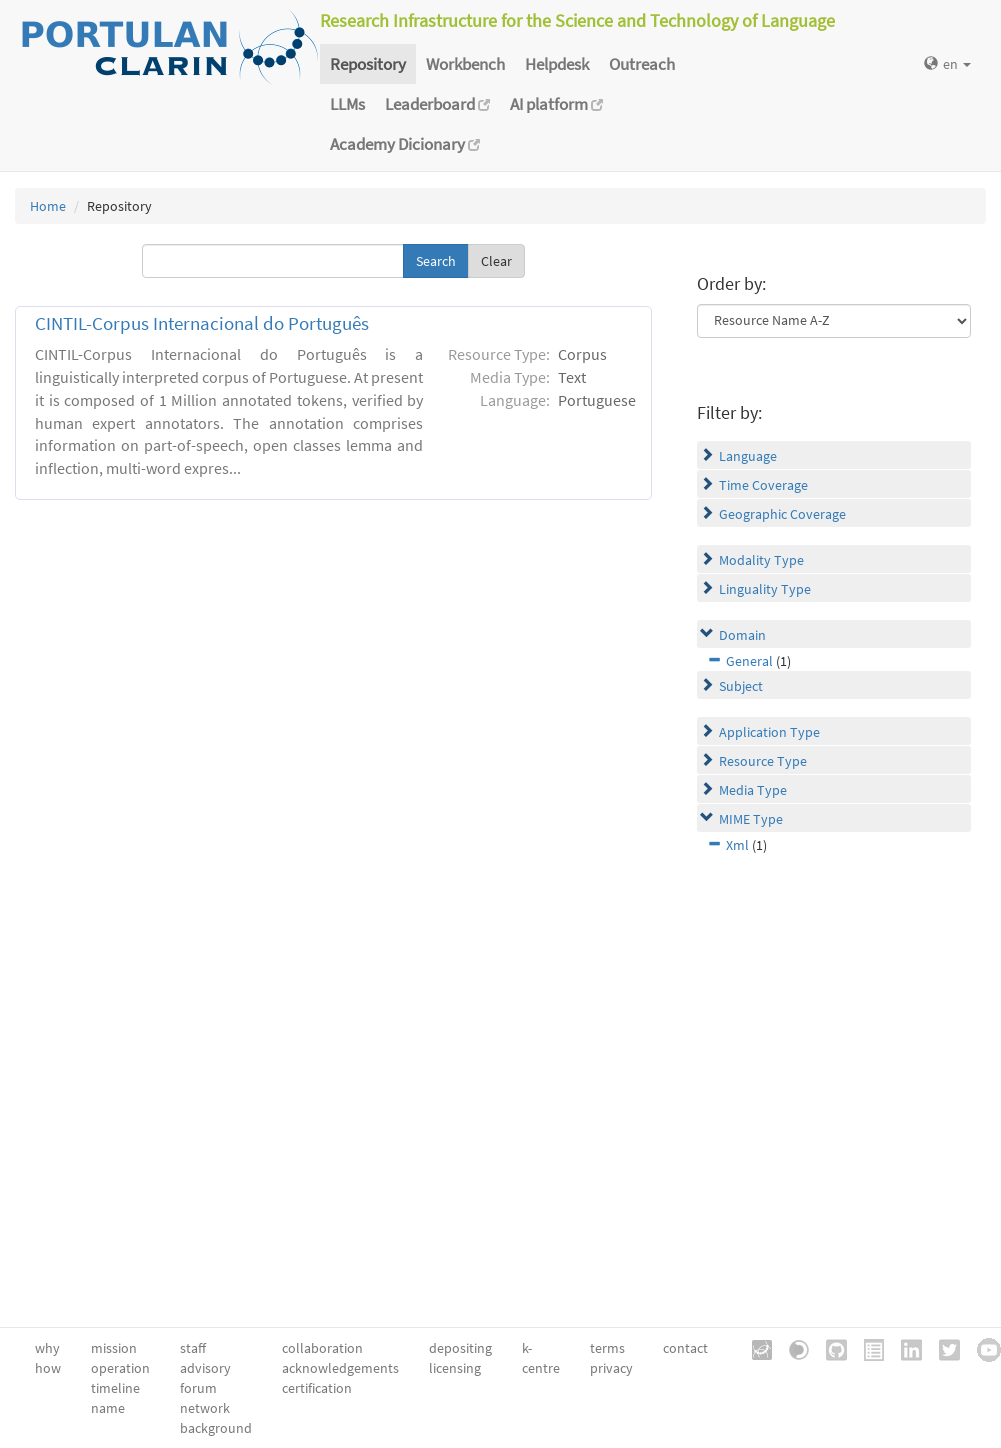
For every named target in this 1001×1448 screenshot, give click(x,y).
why (47, 1348)
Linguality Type (765, 589)
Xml (737, 845)
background (216, 1428)
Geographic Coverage (782, 514)
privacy (611, 1368)
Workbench (465, 64)
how (48, 1368)
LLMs (347, 104)
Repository (368, 64)
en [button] (947, 64)
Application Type (769, 732)
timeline (115, 1388)
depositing (460, 1348)
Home (48, 206)
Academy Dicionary (405, 144)
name (108, 1408)
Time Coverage (763, 485)
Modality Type (761, 560)
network (205, 1408)
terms (607, 1348)
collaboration (322, 1348)
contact (685, 1348)
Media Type (753, 790)
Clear (496, 261)
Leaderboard (437, 104)
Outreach (642, 64)
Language (748, 456)
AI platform (556, 104)
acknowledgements (340, 1368)
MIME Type (751, 819)
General (749, 661)
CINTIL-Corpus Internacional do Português (202, 323)
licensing (455, 1368)
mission (114, 1348)
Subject (741, 686)
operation (120, 1368)
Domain (742, 635)
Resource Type (763, 761)
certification (317, 1388)
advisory (205, 1368)
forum (198, 1388)
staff (193, 1348)
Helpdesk (557, 64)
